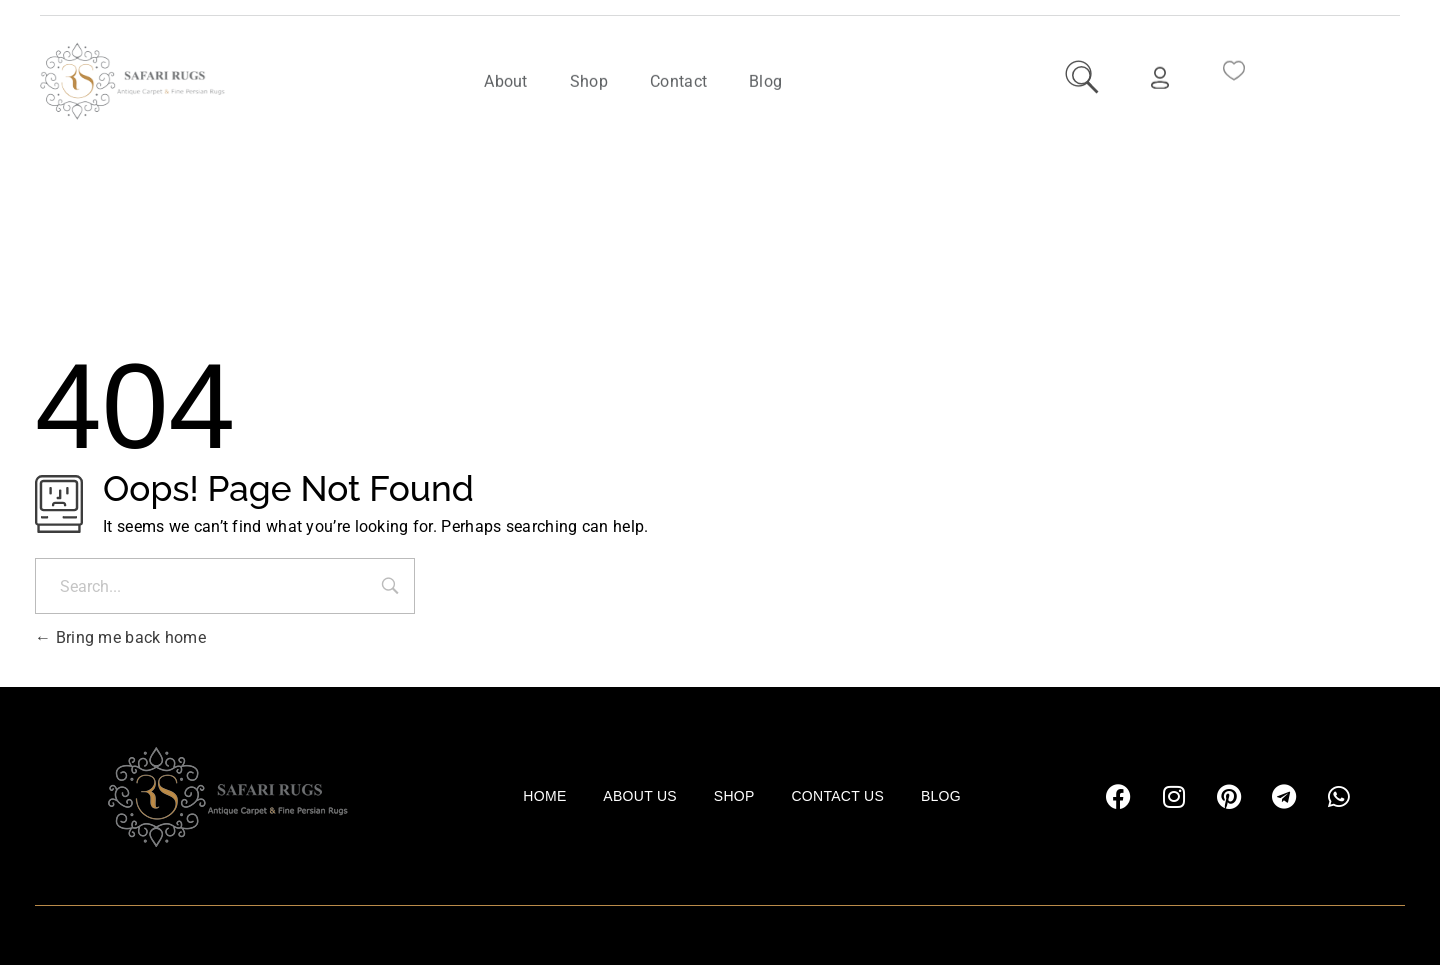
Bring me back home (120, 637)
